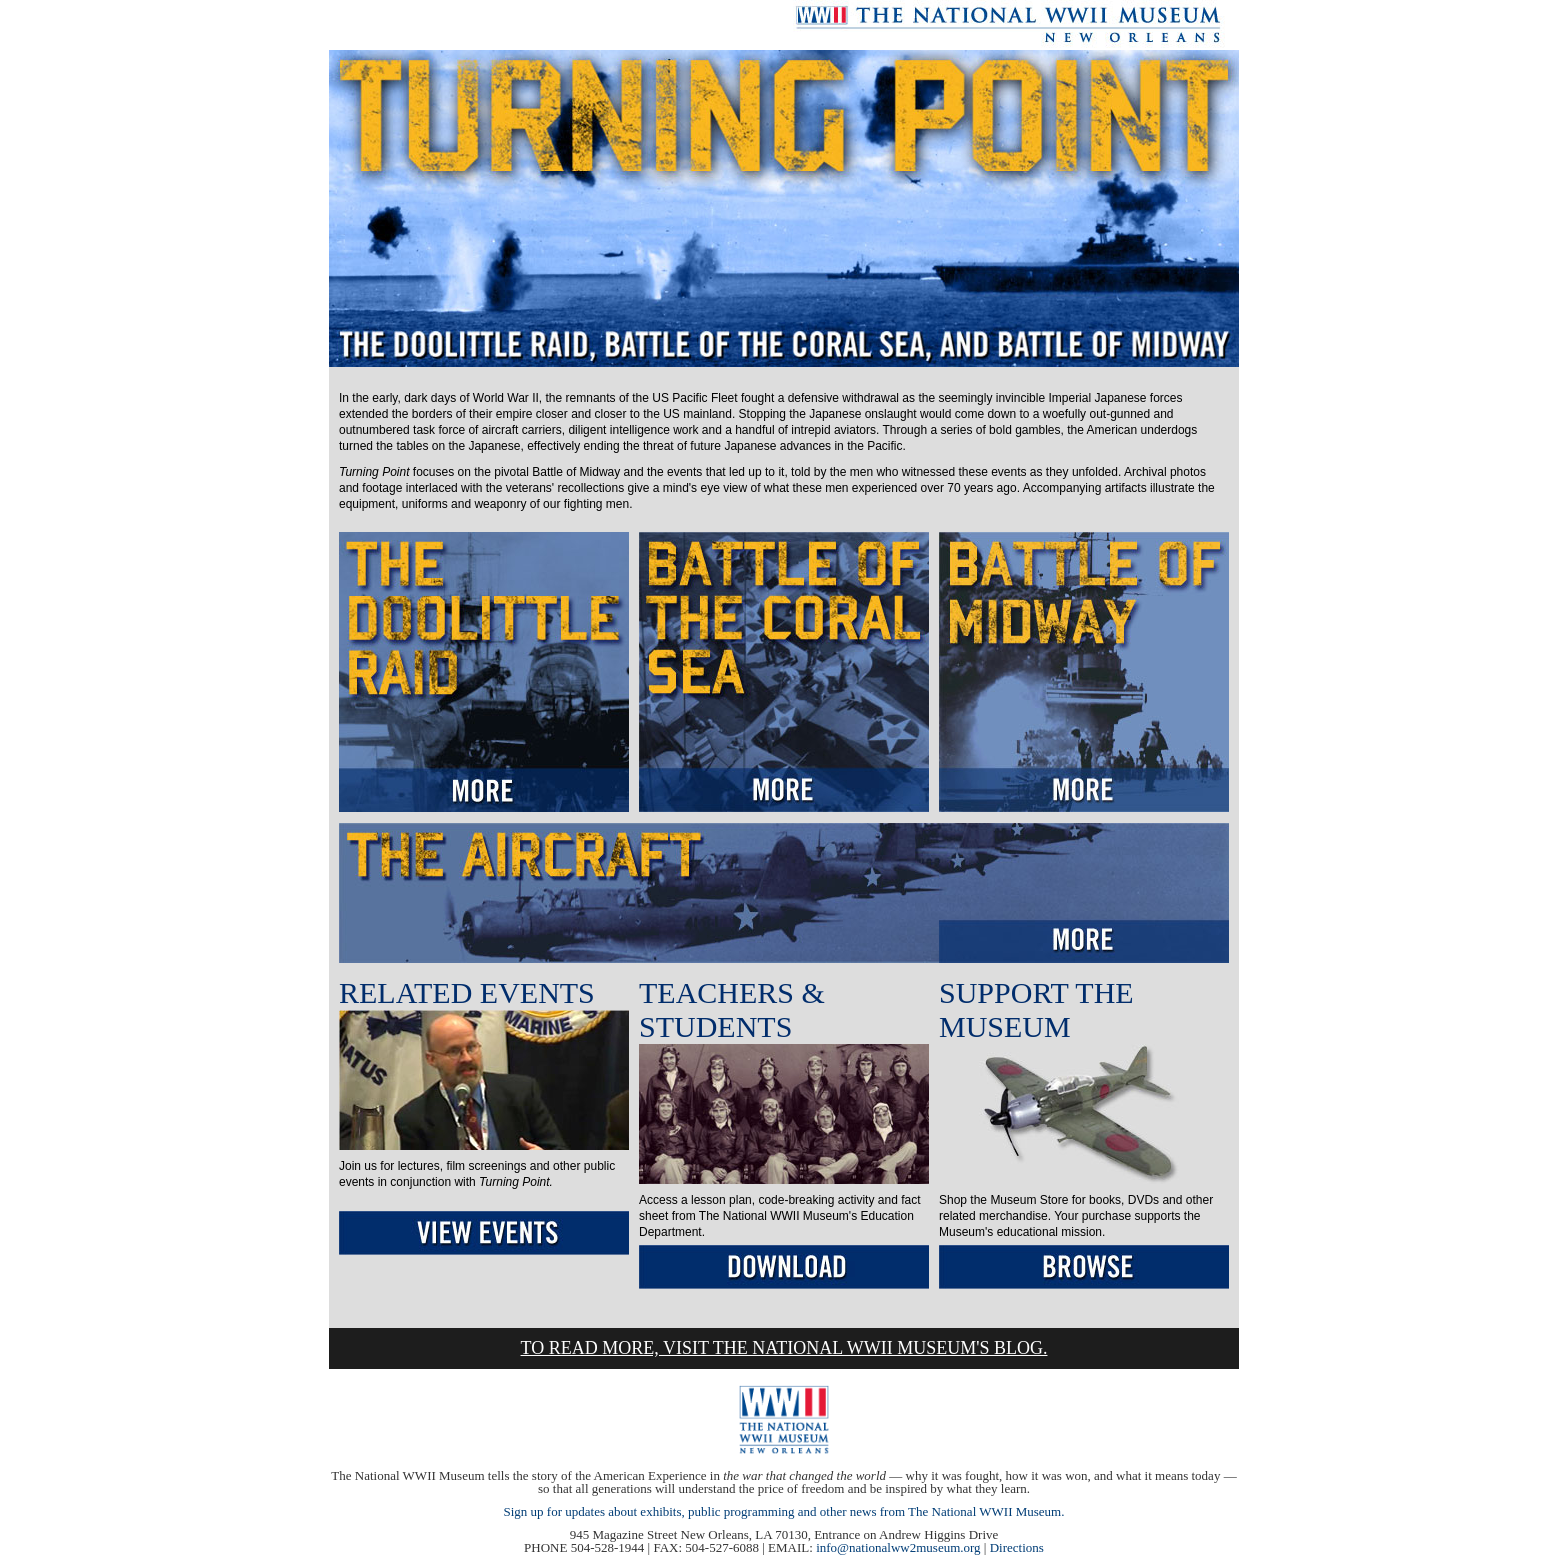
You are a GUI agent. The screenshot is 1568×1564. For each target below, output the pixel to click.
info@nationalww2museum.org (898, 1547)
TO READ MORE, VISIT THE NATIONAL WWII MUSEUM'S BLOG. (784, 1348)
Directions (1017, 1547)
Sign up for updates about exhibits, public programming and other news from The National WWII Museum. (784, 1511)
